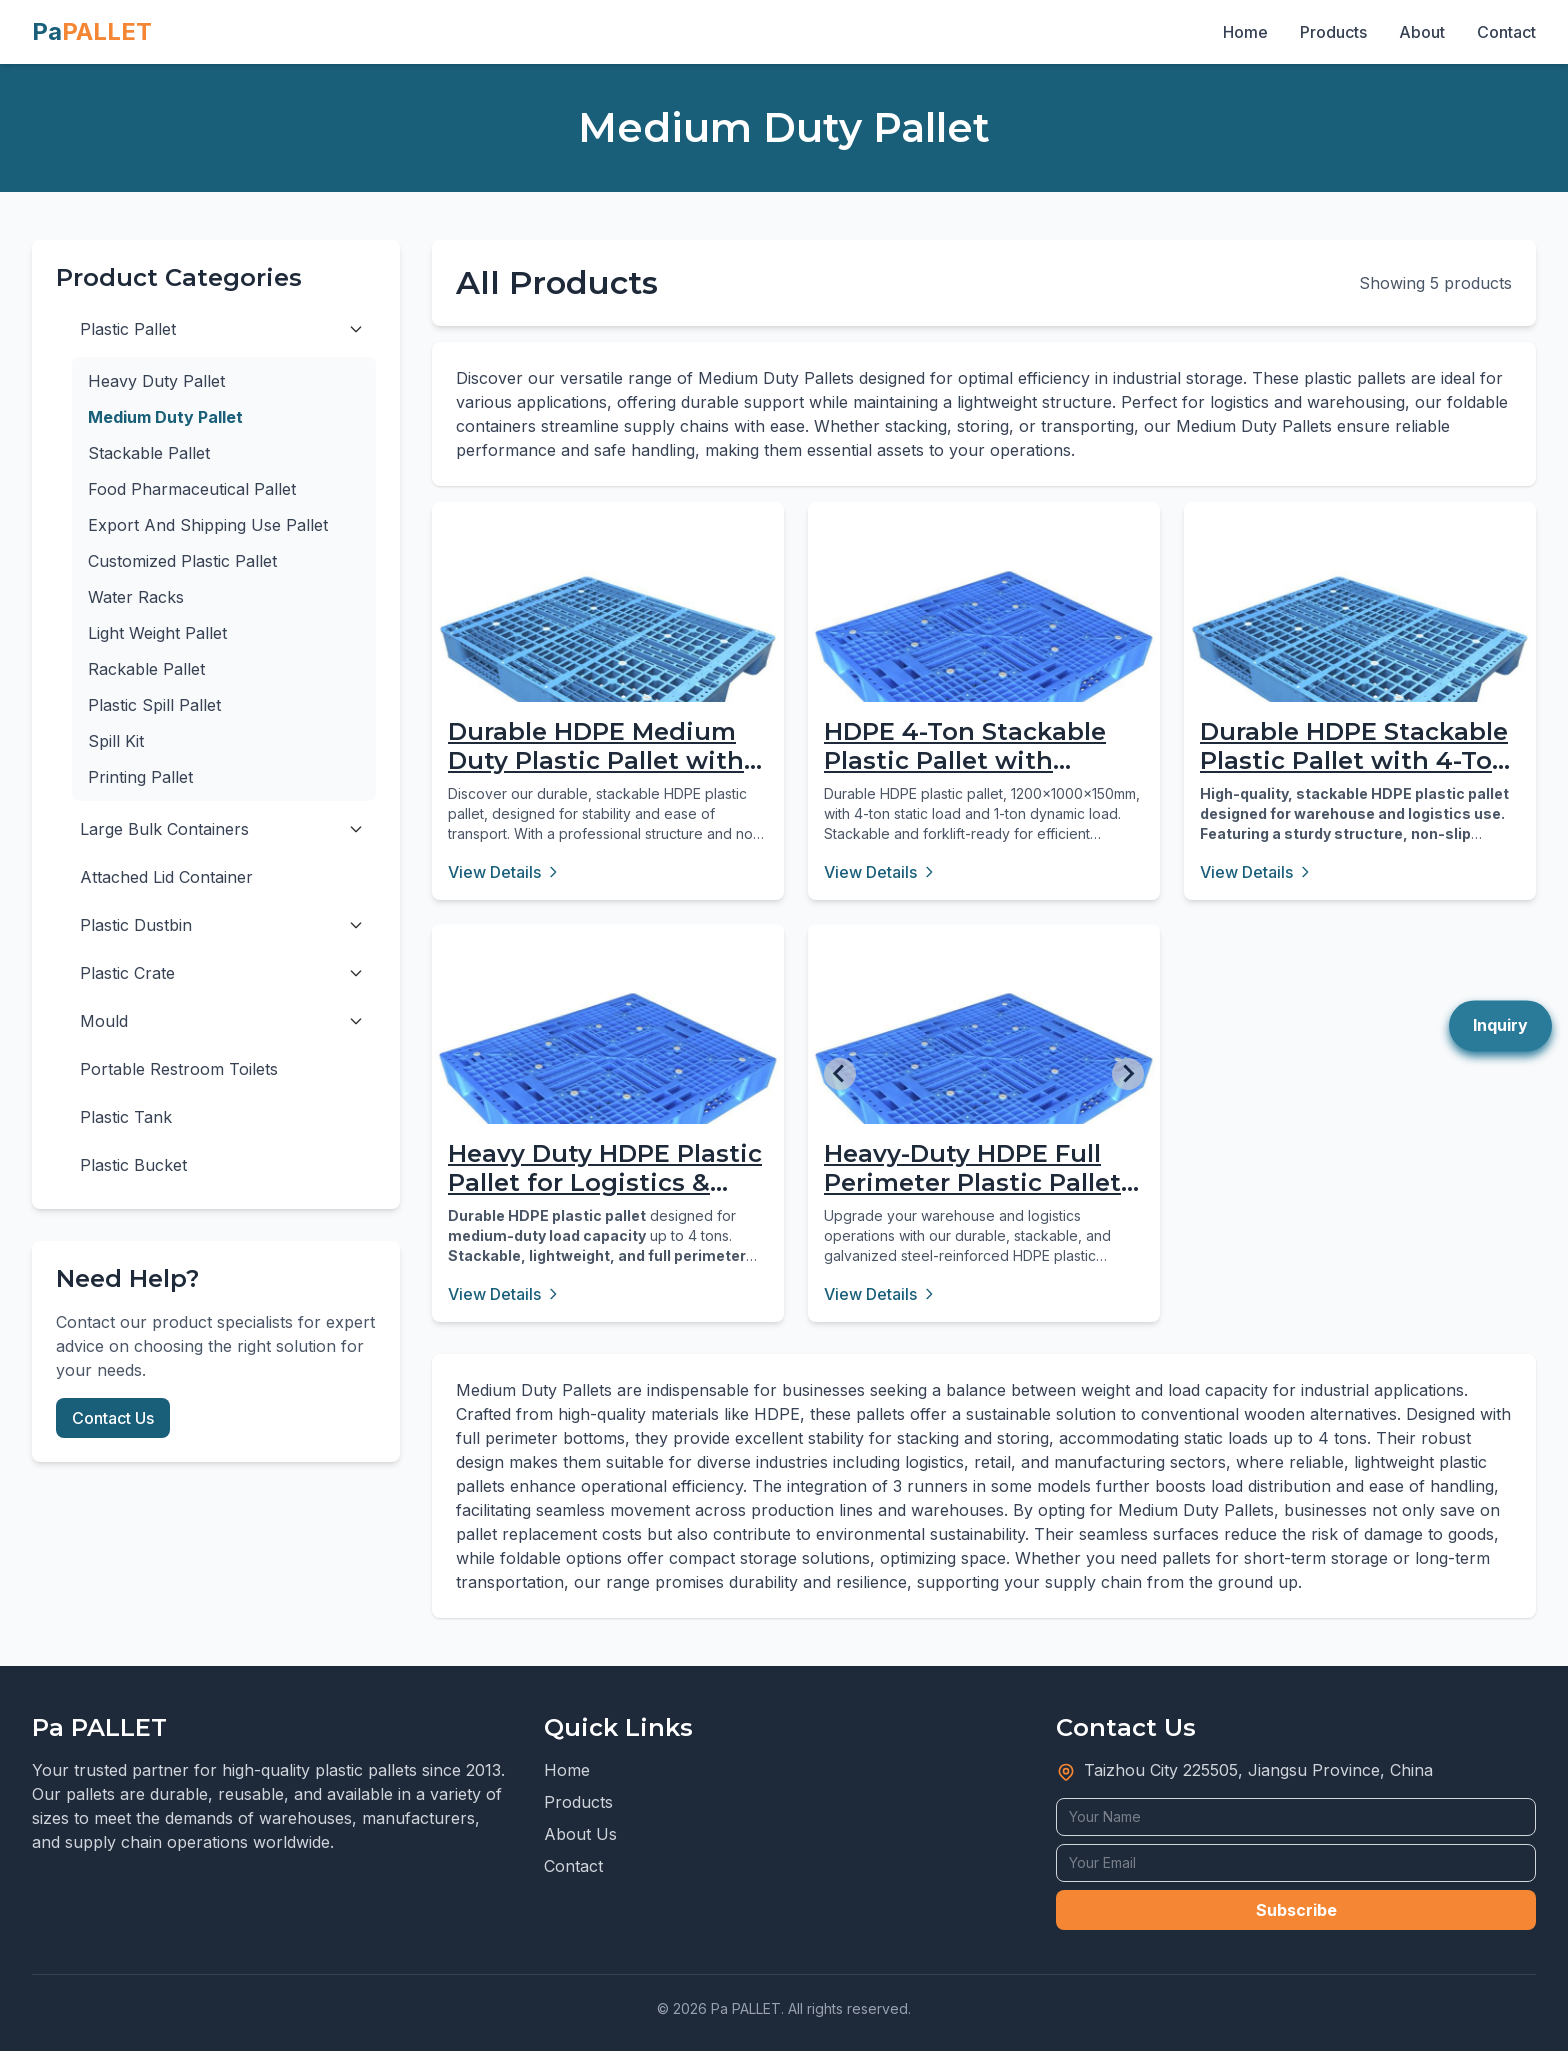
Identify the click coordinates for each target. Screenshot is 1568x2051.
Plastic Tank (126, 1117)
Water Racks (136, 597)
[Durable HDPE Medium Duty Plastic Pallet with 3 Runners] (608, 678)
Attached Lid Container (166, 877)
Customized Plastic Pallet (182, 561)
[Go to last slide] (840, 1074)
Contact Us (113, 1418)
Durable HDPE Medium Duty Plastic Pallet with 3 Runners (606, 760)
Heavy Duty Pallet (156, 381)
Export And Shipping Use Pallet (208, 525)
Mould (104, 1021)
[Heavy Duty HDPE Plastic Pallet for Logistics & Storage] (608, 1100)
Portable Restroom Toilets (179, 1069)
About (1422, 32)
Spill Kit (116, 741)
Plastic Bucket (133, 1165)
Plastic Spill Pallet (154, 705)
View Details (504, 872)
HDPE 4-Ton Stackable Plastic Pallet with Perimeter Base (965, 760)
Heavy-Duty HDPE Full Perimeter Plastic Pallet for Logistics (972, 1182)
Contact (1506, 32)
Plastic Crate (127, 973)
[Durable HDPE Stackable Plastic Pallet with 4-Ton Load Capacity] (1360, 678)
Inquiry (1500, 1026)
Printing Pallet (140, 777)
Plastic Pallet (128, 329)
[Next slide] (1128, 1074)
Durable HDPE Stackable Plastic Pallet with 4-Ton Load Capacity (1354, 760)
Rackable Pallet (146, 669)
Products (1333, 32)
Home (1245, 32)
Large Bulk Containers (164, 829)
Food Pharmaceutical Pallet (192, 489)
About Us (580, 1834)
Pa (92, 31)
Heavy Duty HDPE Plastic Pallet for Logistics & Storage (605, 1182)
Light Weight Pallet (157, 633)
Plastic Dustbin (136, 925)
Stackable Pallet (149, 453)
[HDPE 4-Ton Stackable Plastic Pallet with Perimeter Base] (984, 678)
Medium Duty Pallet (165, 417)
